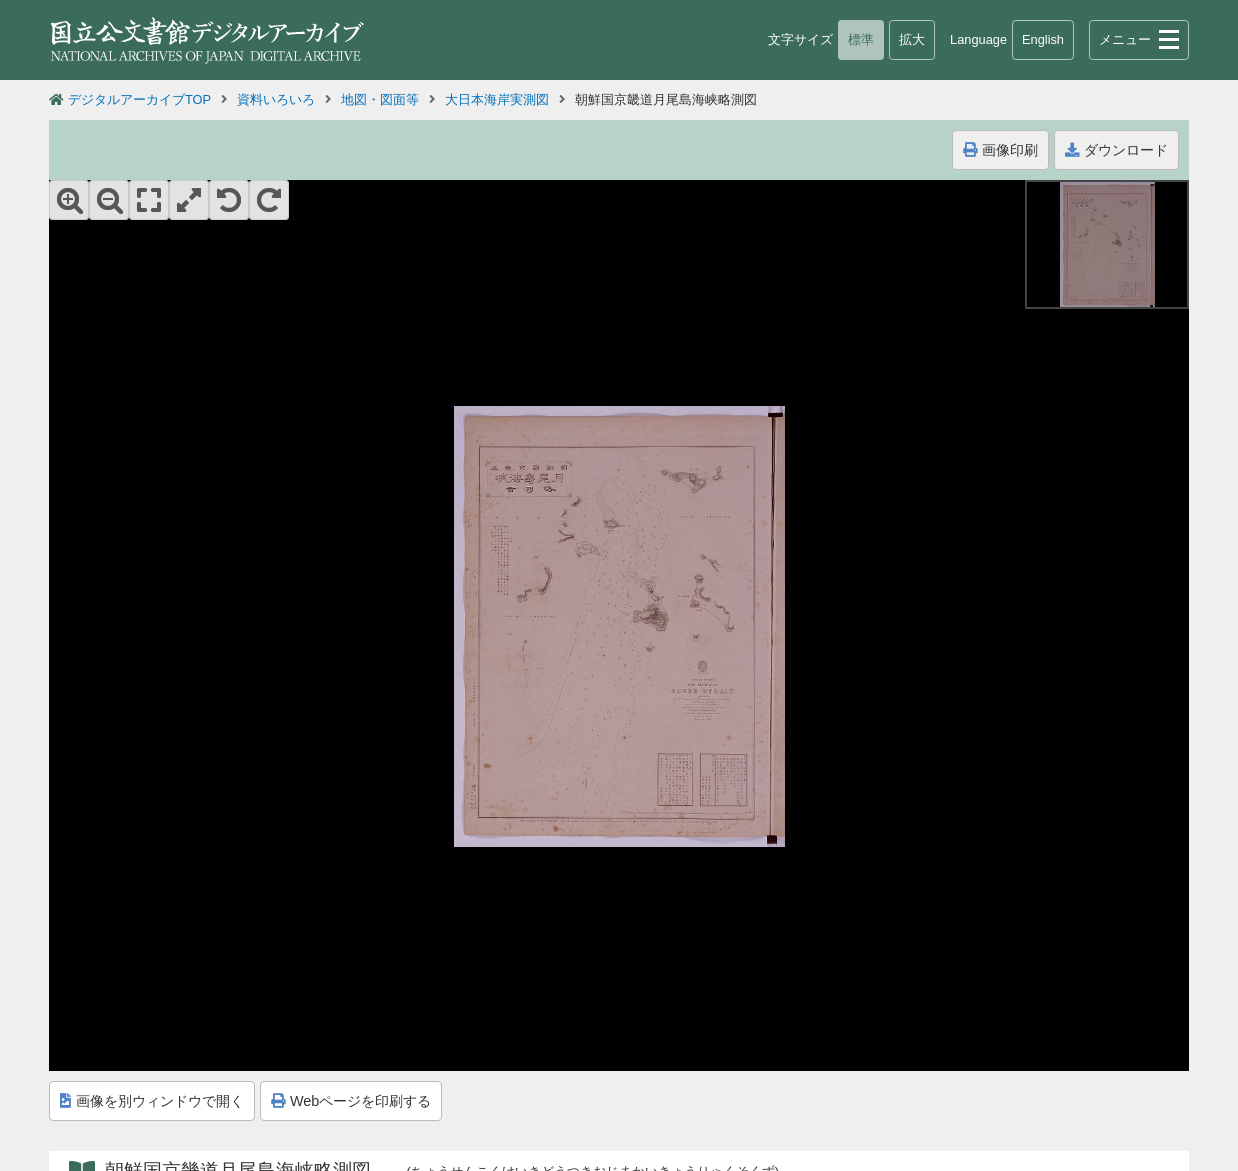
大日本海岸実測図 (497, 99)
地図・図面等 (380, 99)
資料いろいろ (276, 99)
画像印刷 (1000, 150)
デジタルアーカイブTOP (139, 99)
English (1043, 39)
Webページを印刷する (351, 1101)
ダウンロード (1116, 150)
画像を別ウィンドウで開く (152, 1101)
